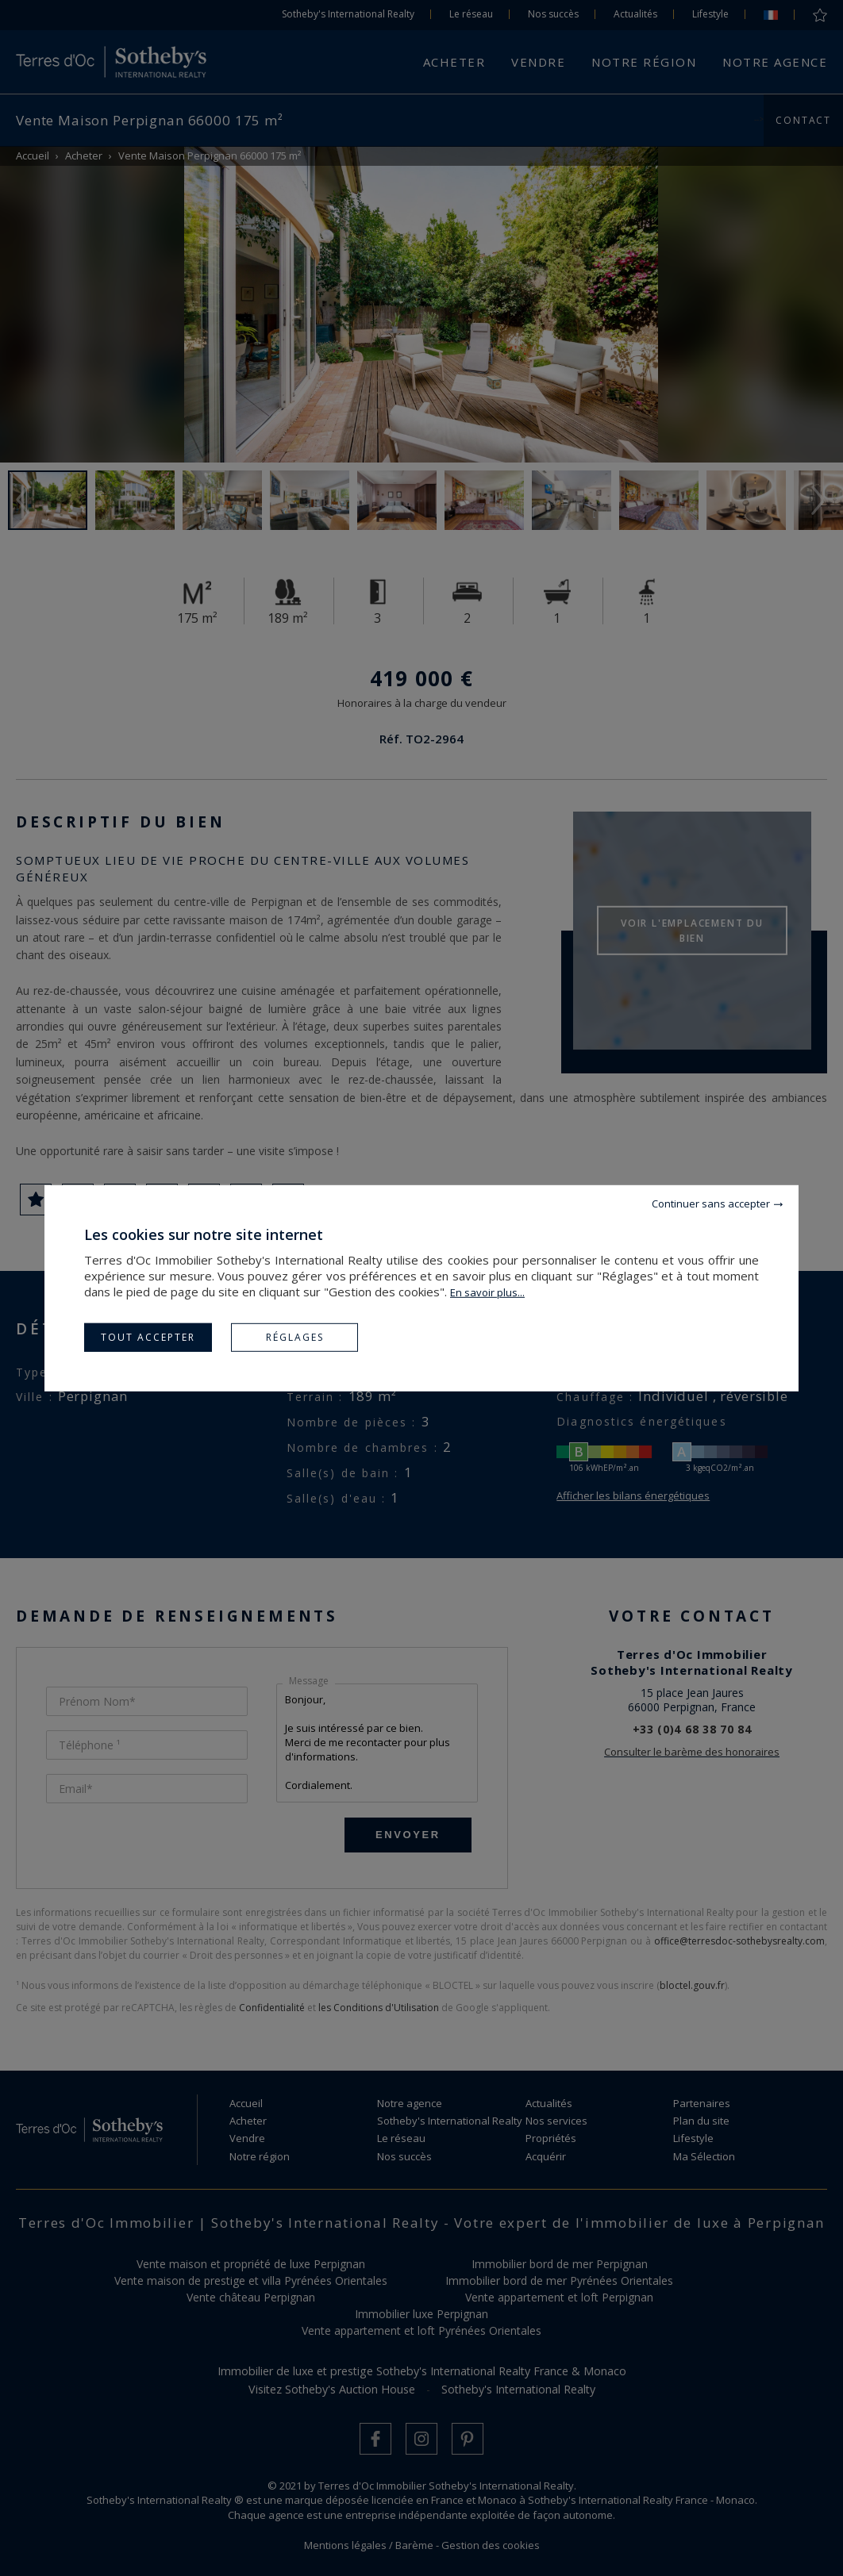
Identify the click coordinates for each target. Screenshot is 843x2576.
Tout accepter (148, 1336)
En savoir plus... (487, 1291)
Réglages (295, 1336)
